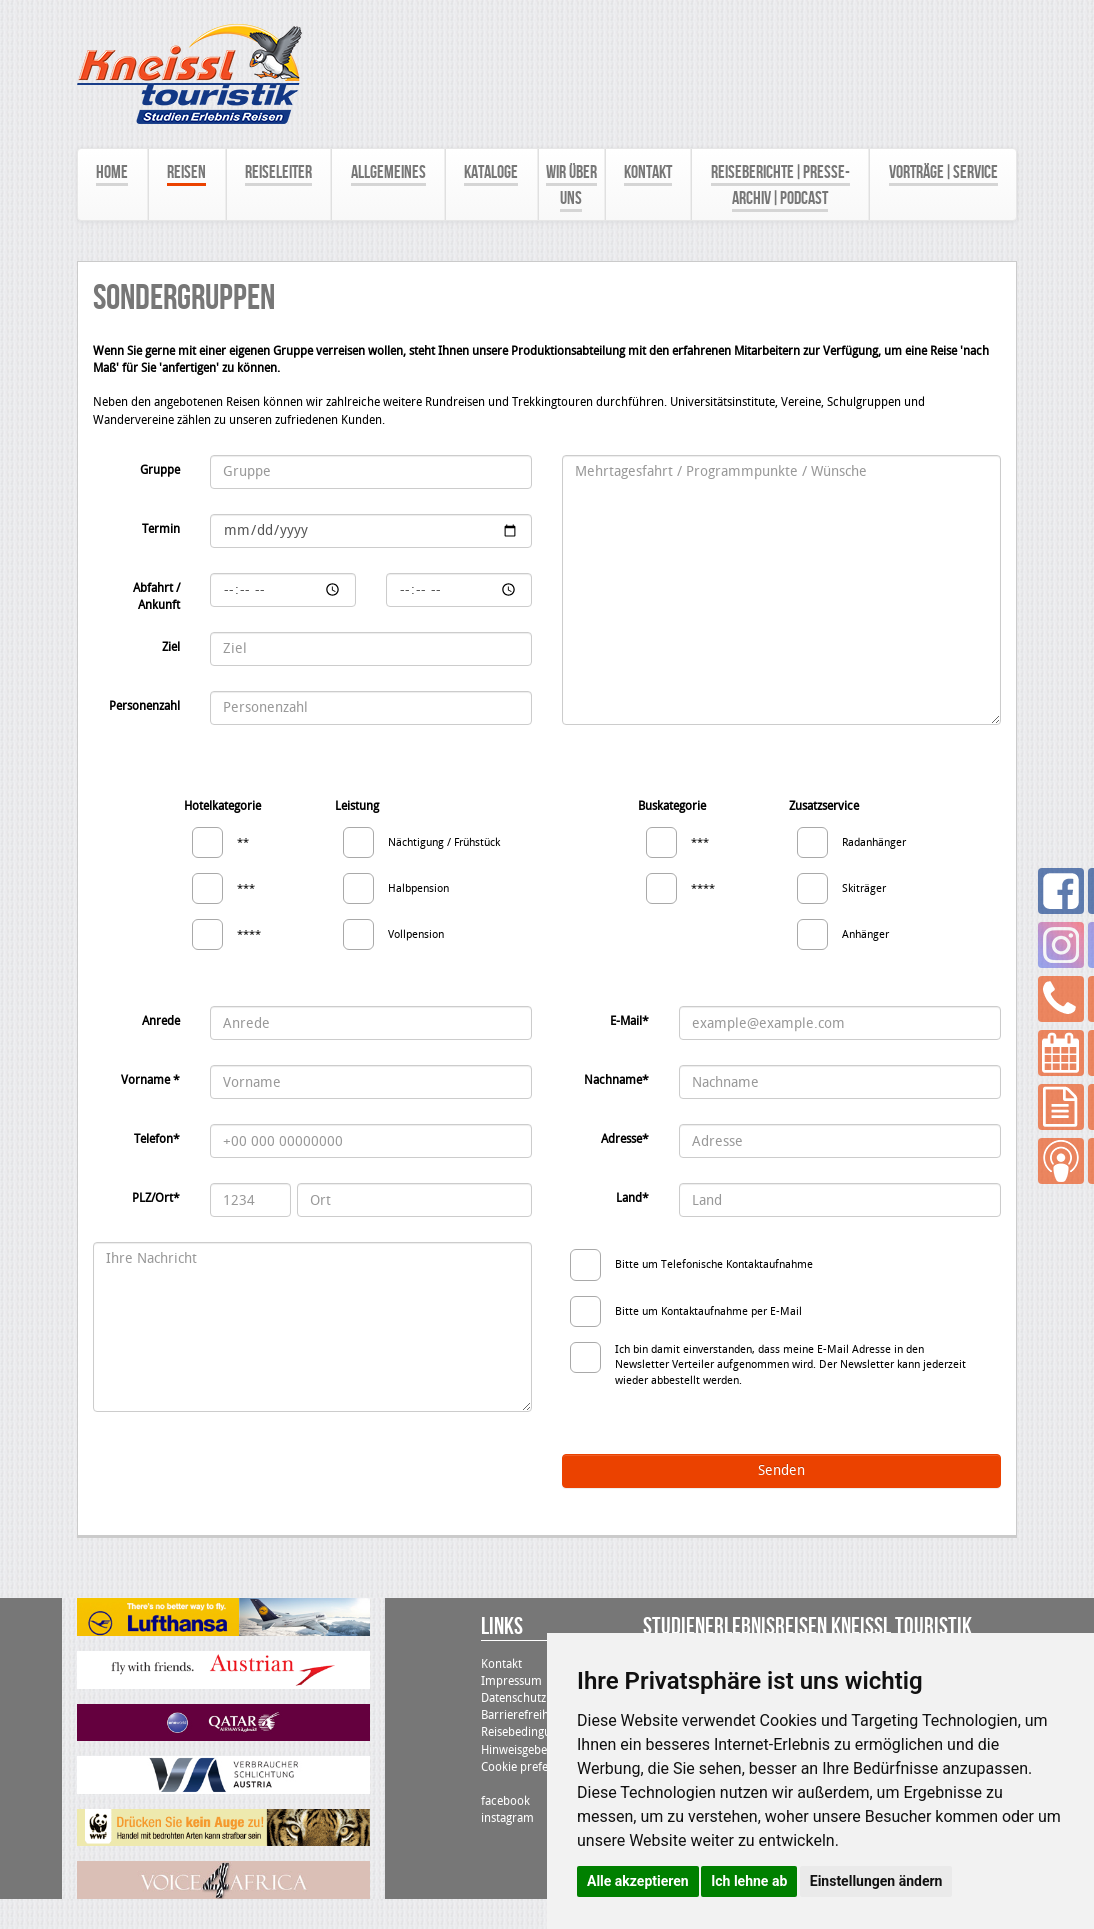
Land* (632, 1198)
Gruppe (160, 470)
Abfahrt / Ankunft (156, 596)
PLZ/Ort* (156, 1198)
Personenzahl (144, 706)
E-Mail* (629, 1021)
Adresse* (625, 1139)
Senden (781, 1470)
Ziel (171, 647)
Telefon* (157, 1139)
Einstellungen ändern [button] (876, 1881)
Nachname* (616, 1080)
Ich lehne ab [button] (749, 1881)
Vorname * (150, 1080)
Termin (161, 529)
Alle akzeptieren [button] (638, 1881)
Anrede (161, 1021)
